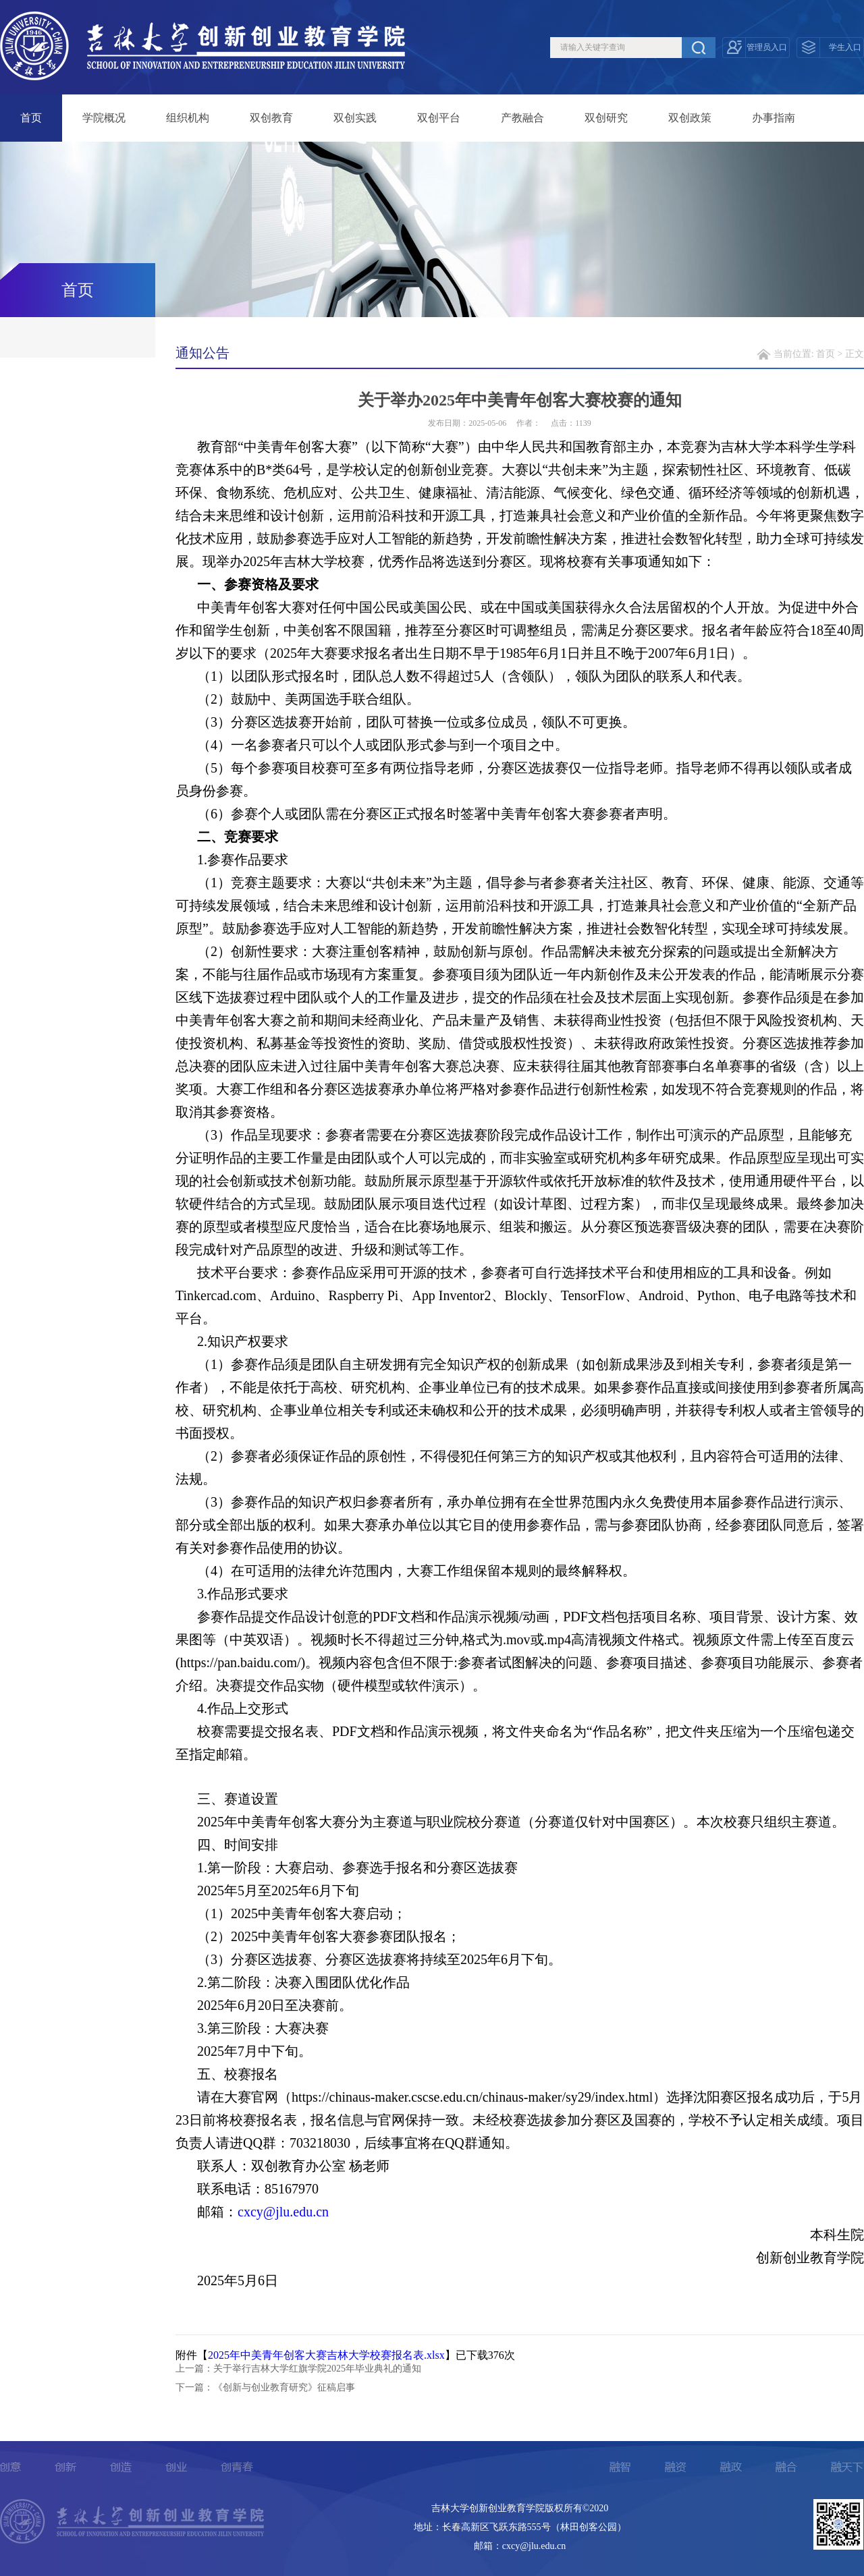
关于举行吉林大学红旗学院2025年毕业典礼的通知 (317, 2368)
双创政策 (689, 117)
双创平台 (438, 117)
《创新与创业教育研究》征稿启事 (284, 2387)
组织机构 (187, 117)
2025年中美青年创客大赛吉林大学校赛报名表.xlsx (326, 2355)
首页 (31, 117)
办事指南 (773, 117)
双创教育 (271, 117)
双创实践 (355, 117)
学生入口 (845, 47)
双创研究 (606, 117)
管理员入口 (767, 47)
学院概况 (104, 117)
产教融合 (522, 117)
